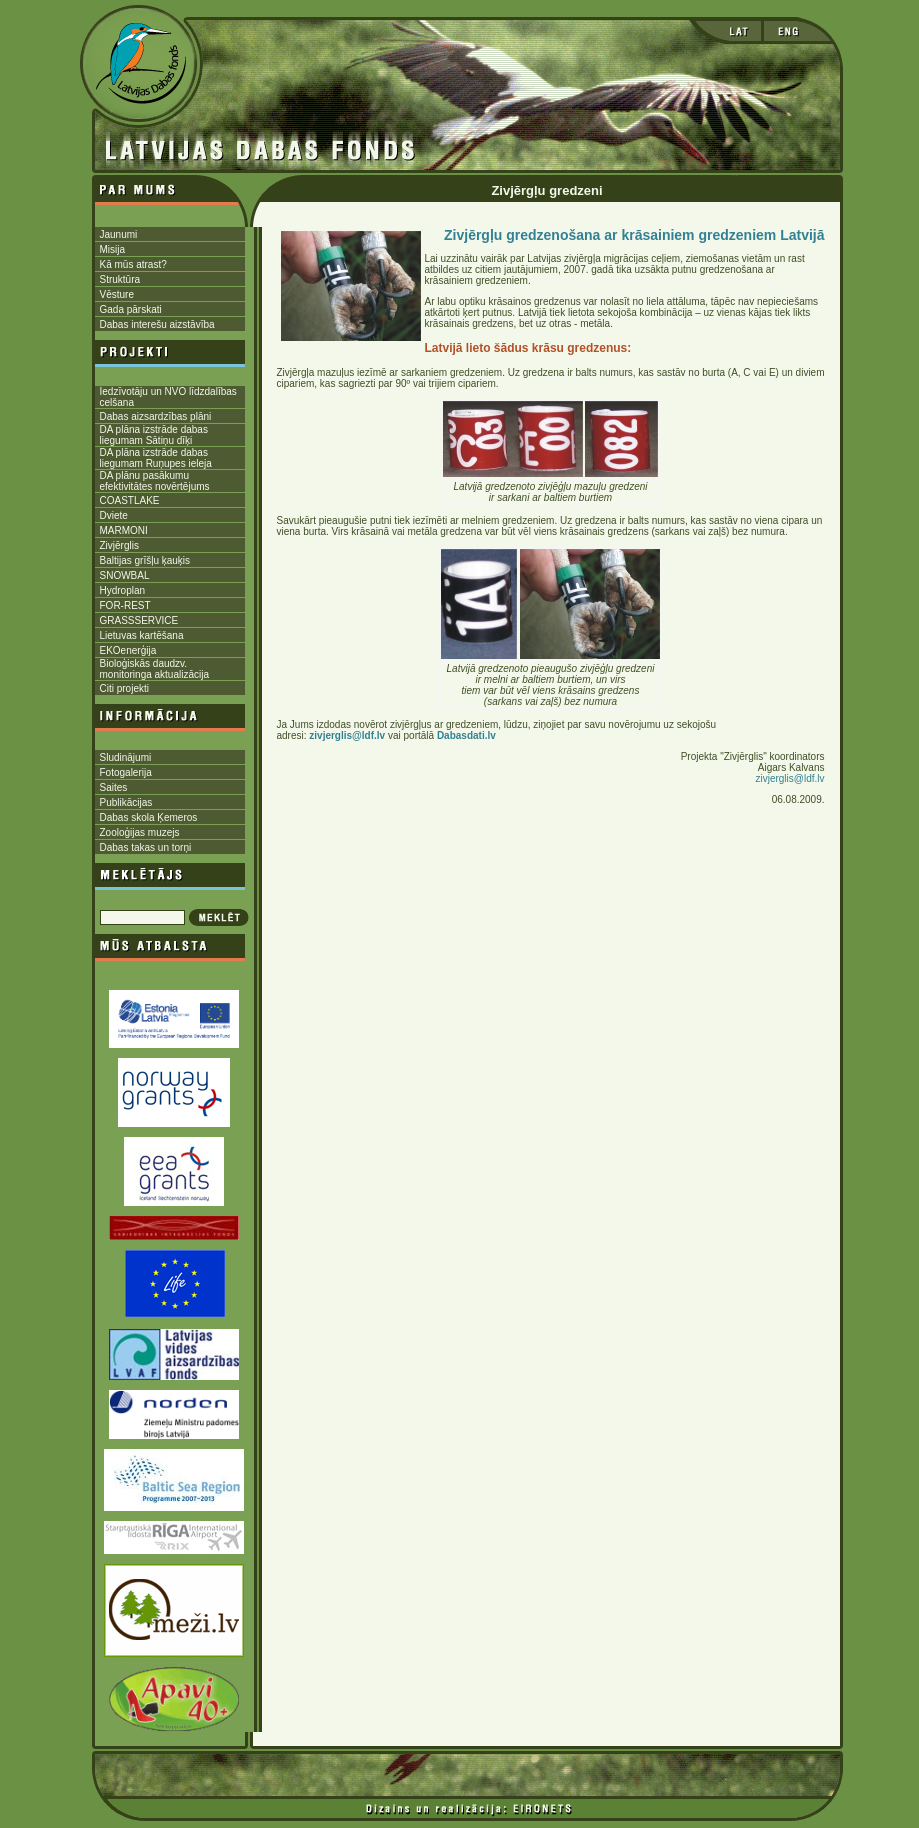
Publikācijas (126, 802)
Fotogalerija (126, 772)
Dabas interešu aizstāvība (157, 324)
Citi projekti (124, 688)
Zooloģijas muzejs (140, 832)
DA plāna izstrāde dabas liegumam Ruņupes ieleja (156, 458)
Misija (113, 249)
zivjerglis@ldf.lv (789, 778)
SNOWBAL (125, 575)
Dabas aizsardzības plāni (156, 416)
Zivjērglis (119, 545)
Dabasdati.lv (466, 735)
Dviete (114, 515)
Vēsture (117, 294)
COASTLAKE (130, 500)
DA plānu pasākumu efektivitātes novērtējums (155, 481)
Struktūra (120, 279)
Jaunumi (119, 234)
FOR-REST (125, 605)
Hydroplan (123, 590)
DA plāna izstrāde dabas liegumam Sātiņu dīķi (154, 435)
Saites (114, 787)
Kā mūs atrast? (133, 264)
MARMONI (124, 530)
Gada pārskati (131, 309)
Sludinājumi (126, 757)
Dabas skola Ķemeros (149, 817)
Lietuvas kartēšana (142, 635)
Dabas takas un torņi (146, 847)
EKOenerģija (128, 650)
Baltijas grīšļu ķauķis (145, 560)
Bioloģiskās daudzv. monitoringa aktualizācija (155, 669)
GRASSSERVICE (139, 620)
